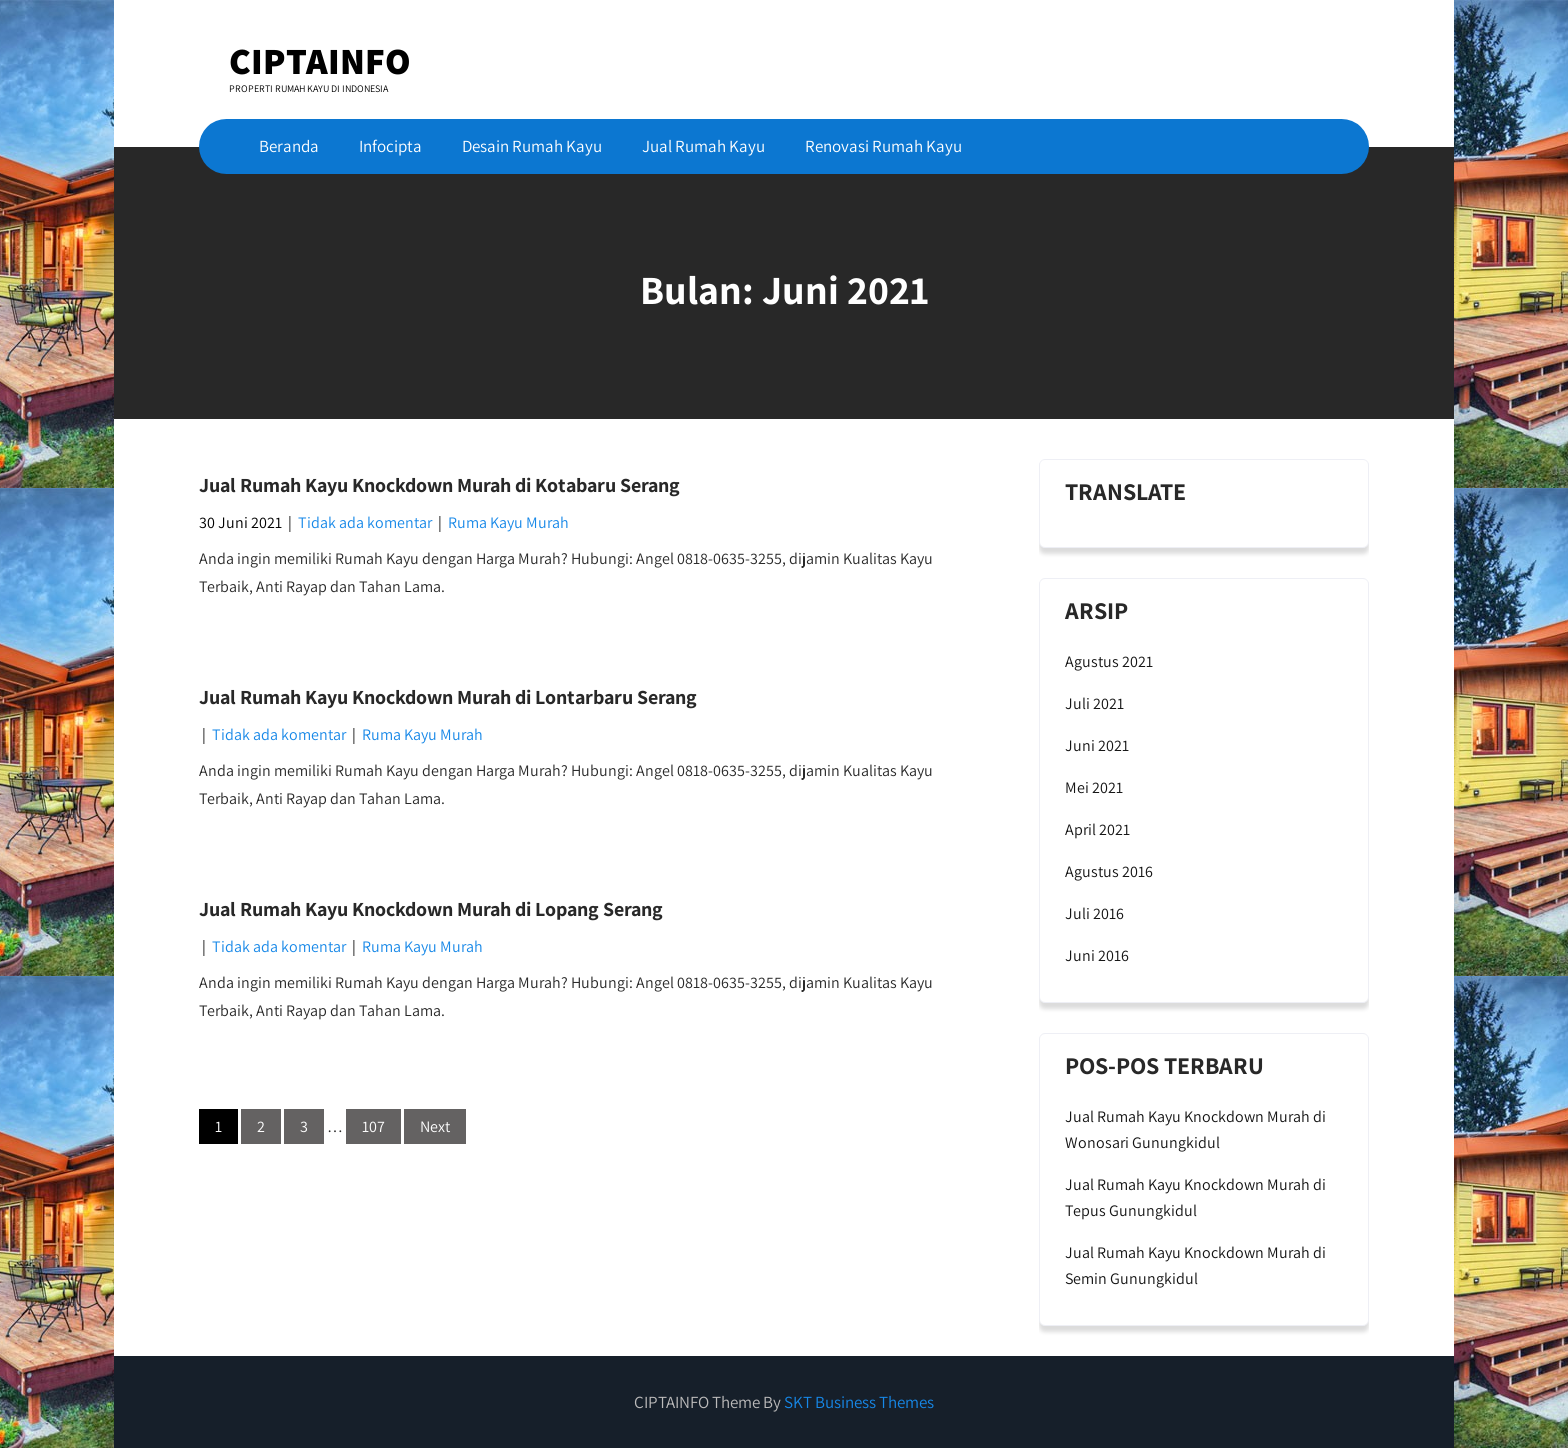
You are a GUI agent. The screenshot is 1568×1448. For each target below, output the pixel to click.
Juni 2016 (1097, 955)
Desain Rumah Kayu (532, 146)
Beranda (289, 146)
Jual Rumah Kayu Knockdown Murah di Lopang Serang (431, 909)
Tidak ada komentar (365, 522)
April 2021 (1097, 829)
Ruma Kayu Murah (508, 522)
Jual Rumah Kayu (703, 146)
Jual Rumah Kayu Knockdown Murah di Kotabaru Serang (439, 485)
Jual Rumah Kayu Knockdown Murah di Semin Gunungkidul (1195, 1265)
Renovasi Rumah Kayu (883, 146)
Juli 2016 (1094, 913)
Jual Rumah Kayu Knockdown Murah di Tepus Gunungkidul (1195, 1197)
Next (435, 1126)
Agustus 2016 (1109, 871)
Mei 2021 (1094, 787)
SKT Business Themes (859, 1402)
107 (373, 1126)
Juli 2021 (1094, 703)
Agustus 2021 (1109, 661)
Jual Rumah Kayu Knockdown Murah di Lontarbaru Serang (448, 697)
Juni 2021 (1097, 745)
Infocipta (390, 146)
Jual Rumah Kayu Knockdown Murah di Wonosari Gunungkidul (1195, 1129)
